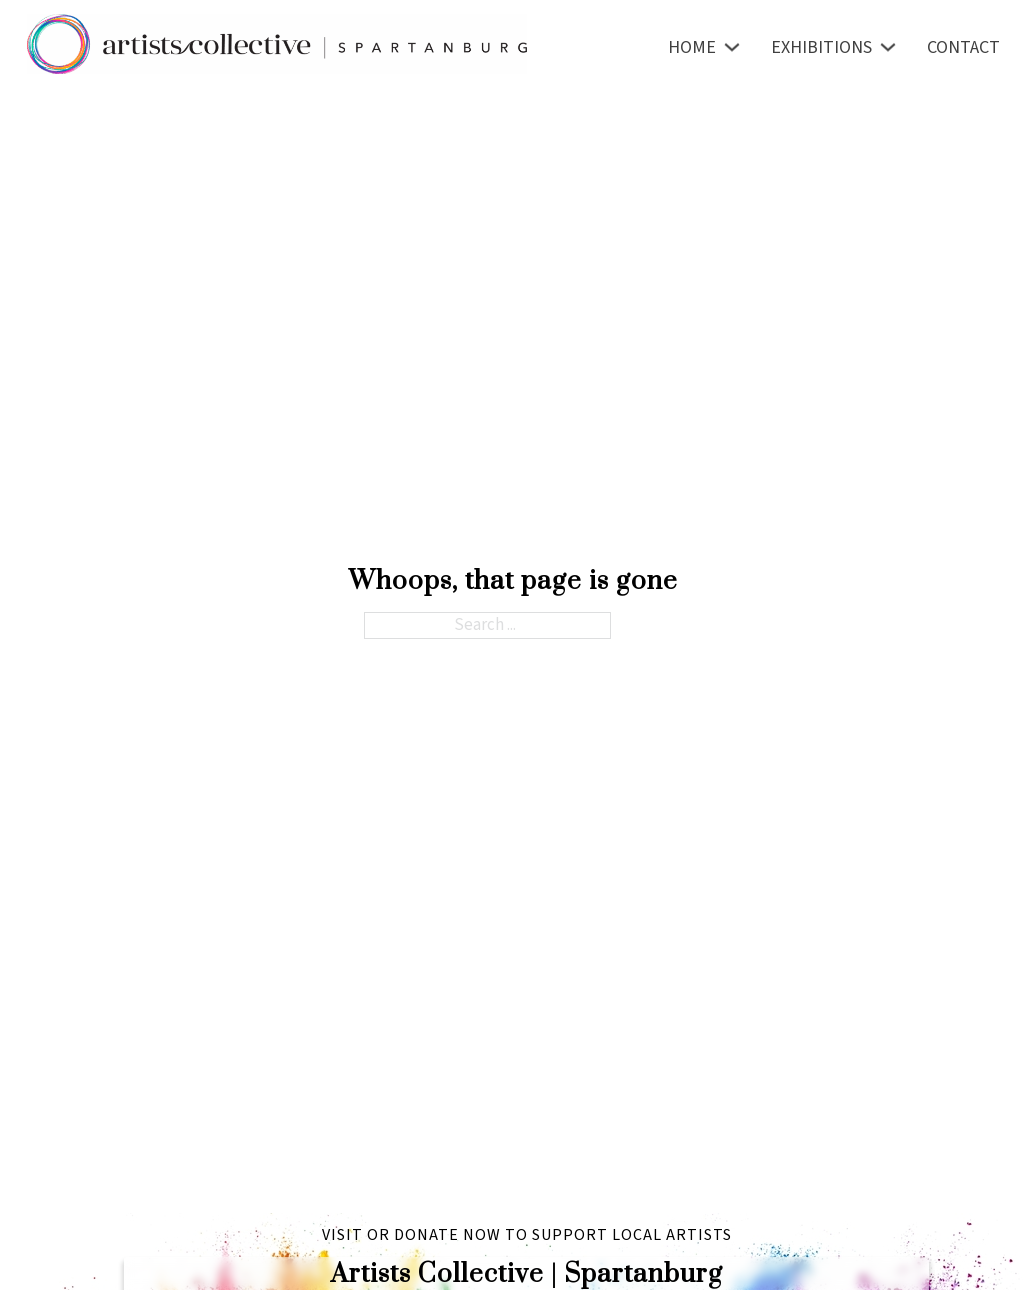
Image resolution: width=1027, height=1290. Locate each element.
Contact (963, 47)
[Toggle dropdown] (732, 47)
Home (692, 47)
